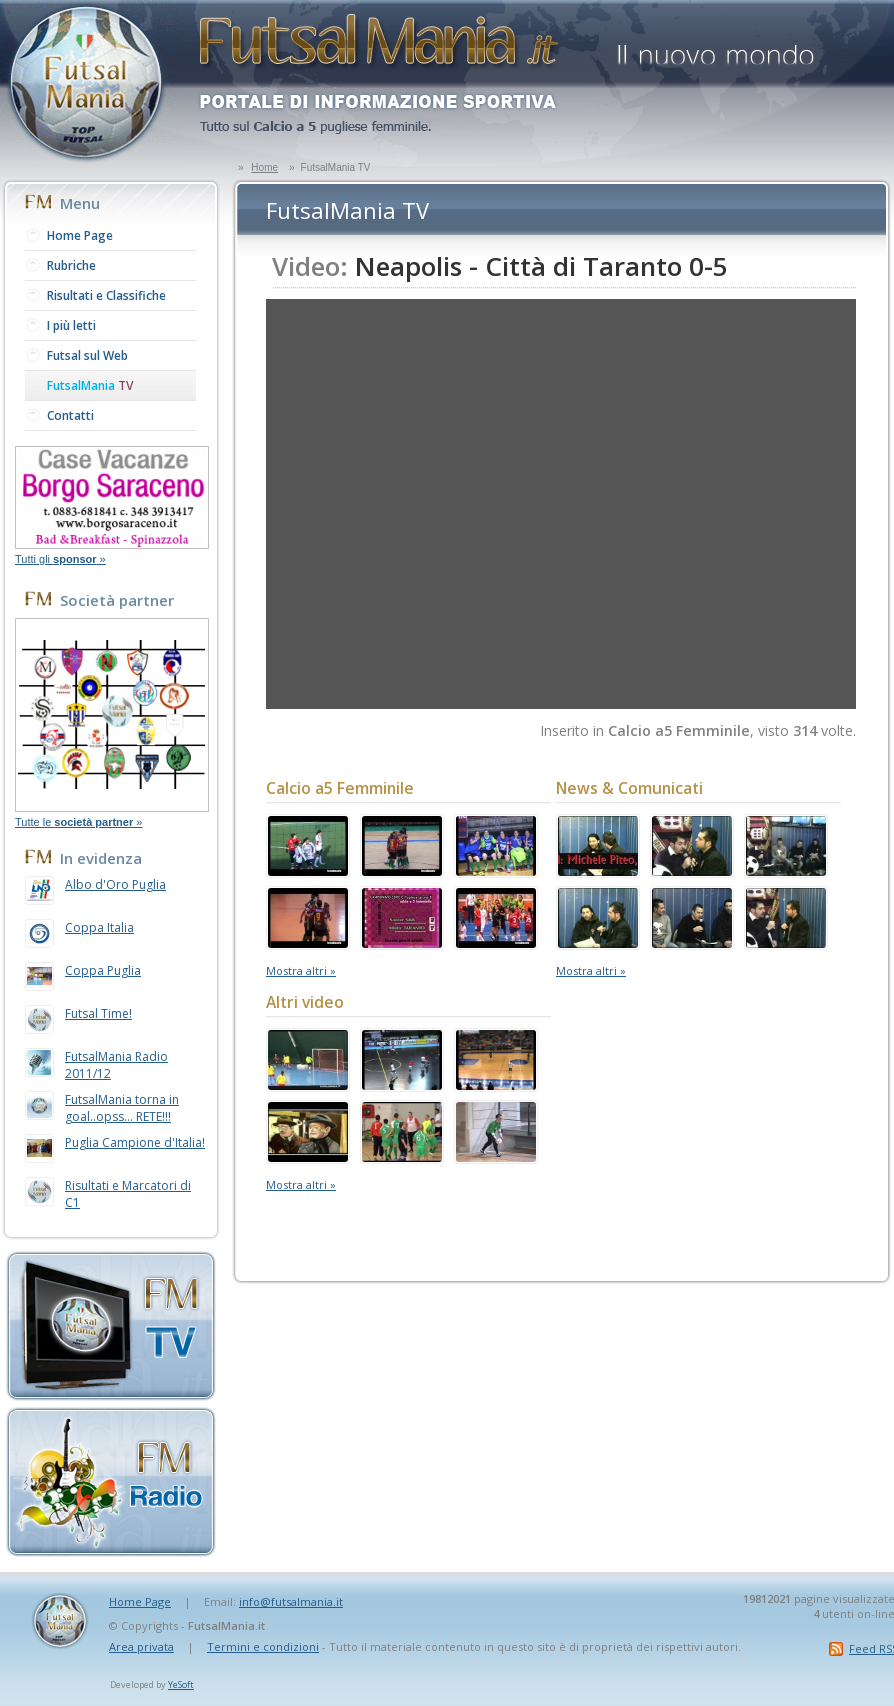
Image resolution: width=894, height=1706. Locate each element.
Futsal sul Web (87, 355)
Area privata (141, 1646)
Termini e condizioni (263, 1646)
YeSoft (181, 1684)
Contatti (70, 415)
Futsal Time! (98, 1013)
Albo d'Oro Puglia (115, 884)
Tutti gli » (60, 559)
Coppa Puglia (103, 970)
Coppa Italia (99, 927)
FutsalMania (90, 385)
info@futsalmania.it (291, 1601)
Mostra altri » (301, 970)
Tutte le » (78, 822)
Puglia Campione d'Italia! (135, 1142)
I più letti (71, 325)
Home (264, 167)
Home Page (80, 235)
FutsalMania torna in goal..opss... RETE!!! (122, 1108)
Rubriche (71, 265)
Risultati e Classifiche (106, 295)
